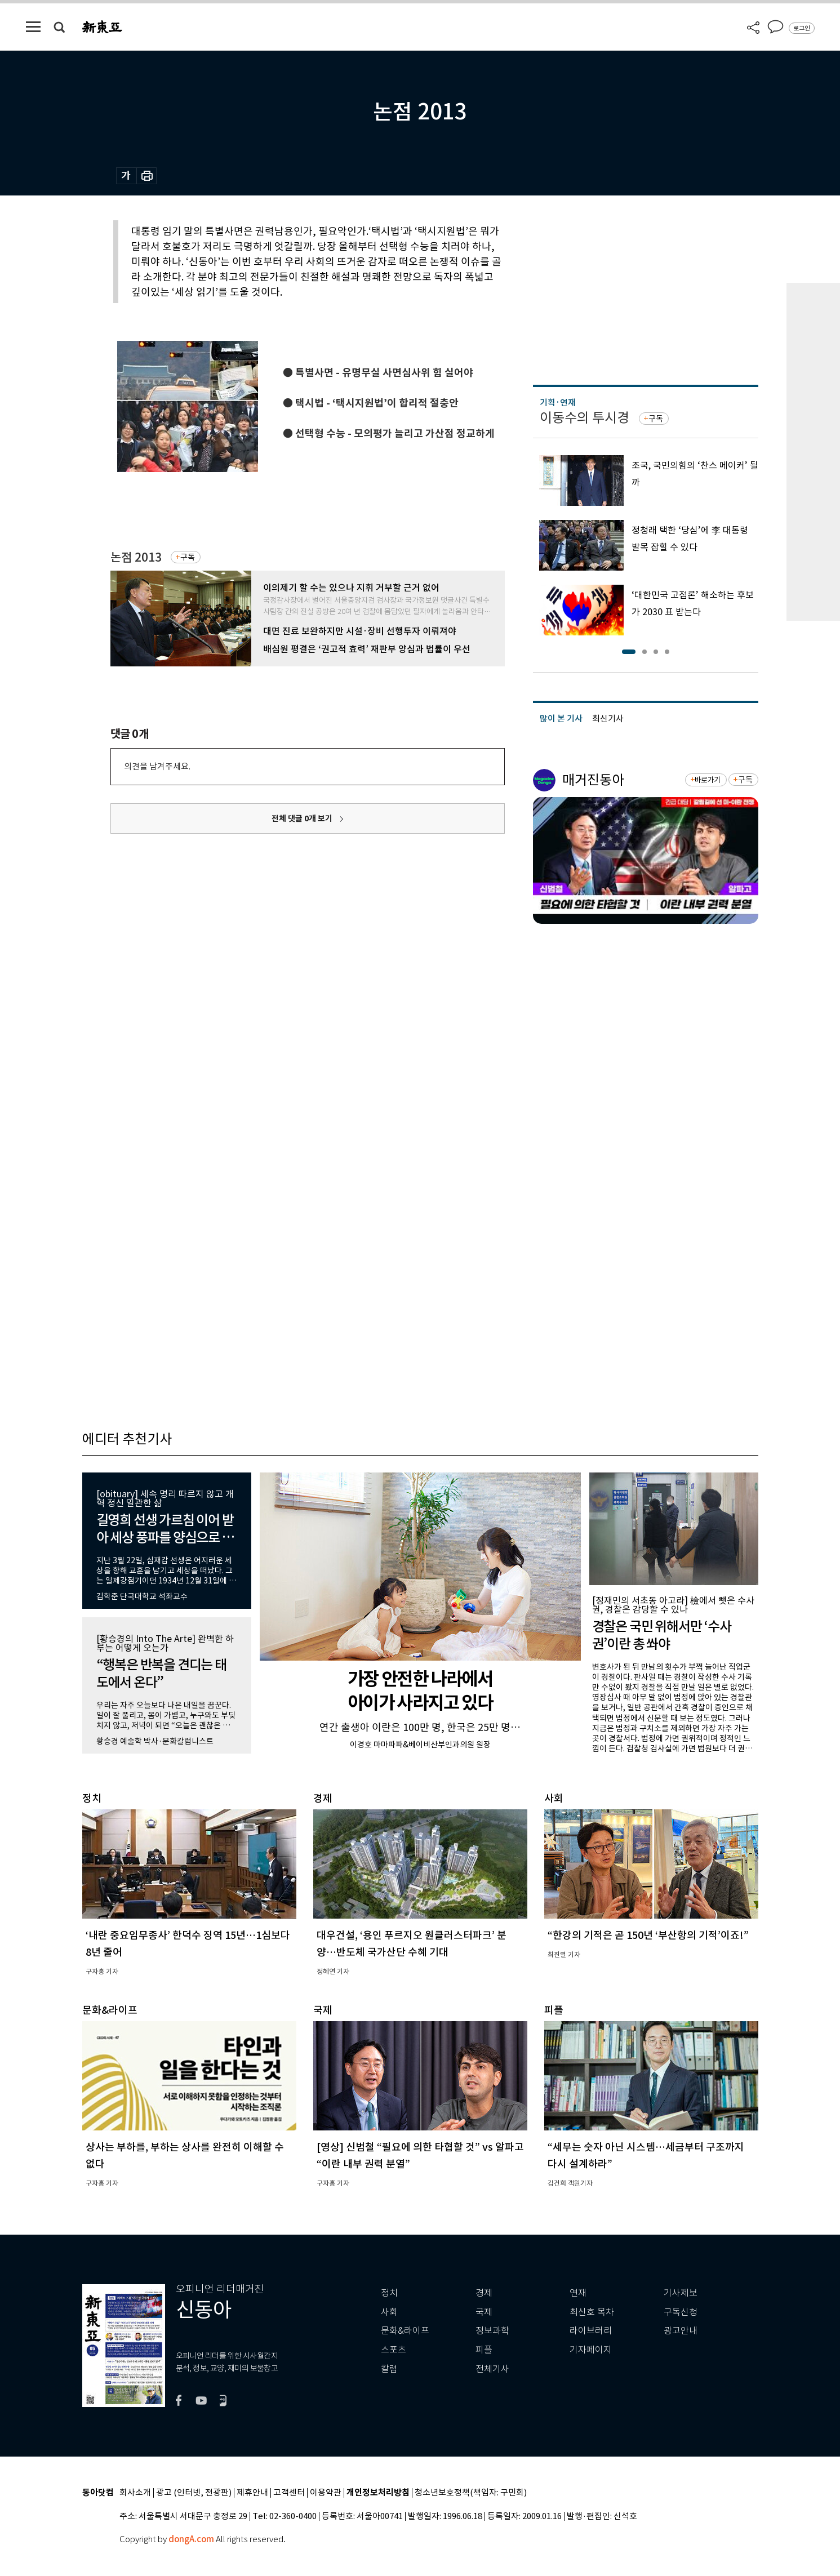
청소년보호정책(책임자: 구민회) (471, 2493)
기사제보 (680, 2293)
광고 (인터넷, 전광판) (194, 2493)
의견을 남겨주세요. (157, 766)
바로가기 (707, 780)
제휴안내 (252, 2493)
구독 (187, 557)
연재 (578, 2293)
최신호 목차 (592, 2312)
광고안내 (680, 2330)
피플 (483, 2349)
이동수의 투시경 (584, 417)
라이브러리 (591, 2330)
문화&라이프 (405, 2330)
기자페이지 (591, 2349)
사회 (389, 2312)
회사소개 (135, 2493)
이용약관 (325, 2493)
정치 (389, 2293)
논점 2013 (136, 557)
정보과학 (492, 2330)
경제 (483, 2293)
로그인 (801, 28)
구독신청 (680, 2312)
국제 (483, 2312)
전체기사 (492, 2369)
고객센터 (289, 2493)
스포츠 (393, 2349)
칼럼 (389, 2369)
